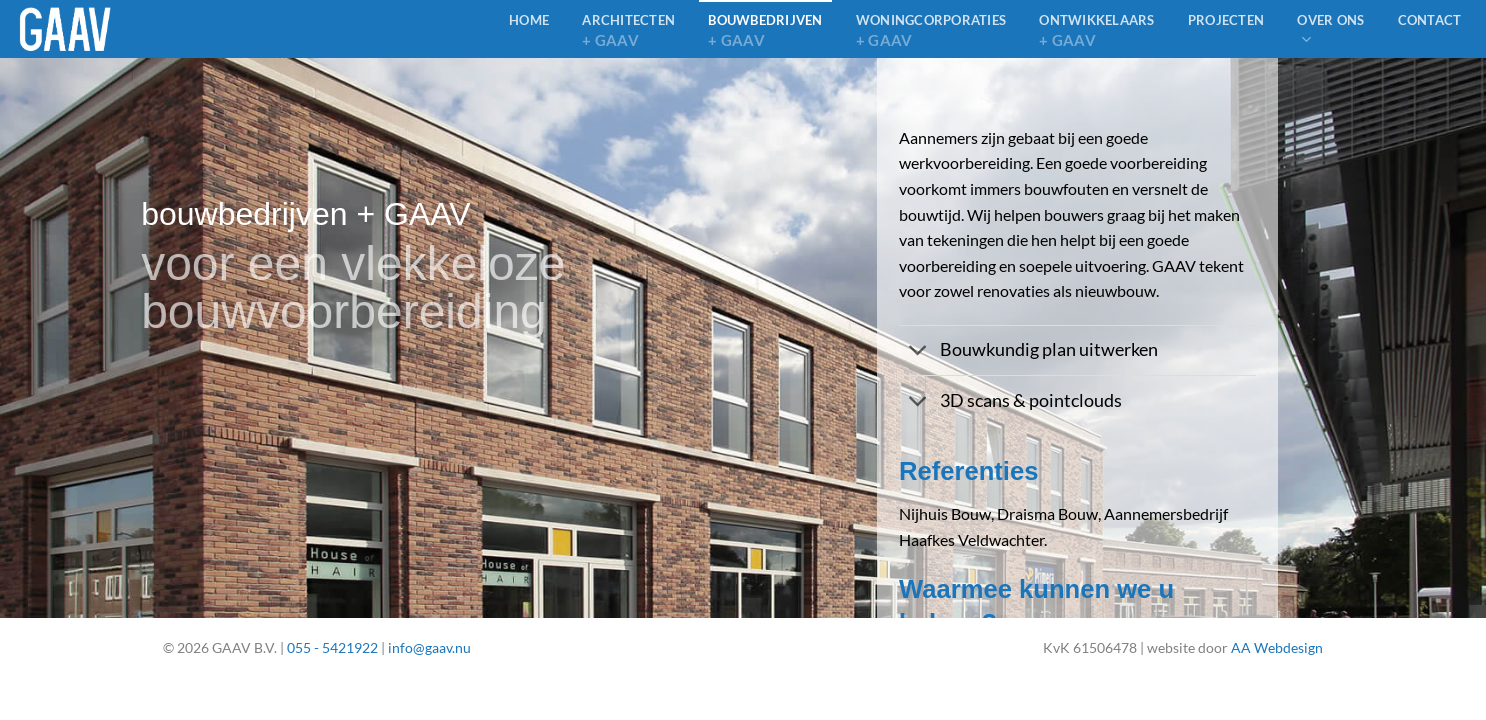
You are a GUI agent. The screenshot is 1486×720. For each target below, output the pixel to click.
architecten (628, 31)
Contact (1430, 20)
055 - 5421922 (332, 647)
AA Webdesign (1277, 647)
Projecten (1226, 20)
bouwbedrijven (765, 31)
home (529, 20)
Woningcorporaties (931, 31)
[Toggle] (918, 352)
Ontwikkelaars (1096, 31)
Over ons (1330, 30)
